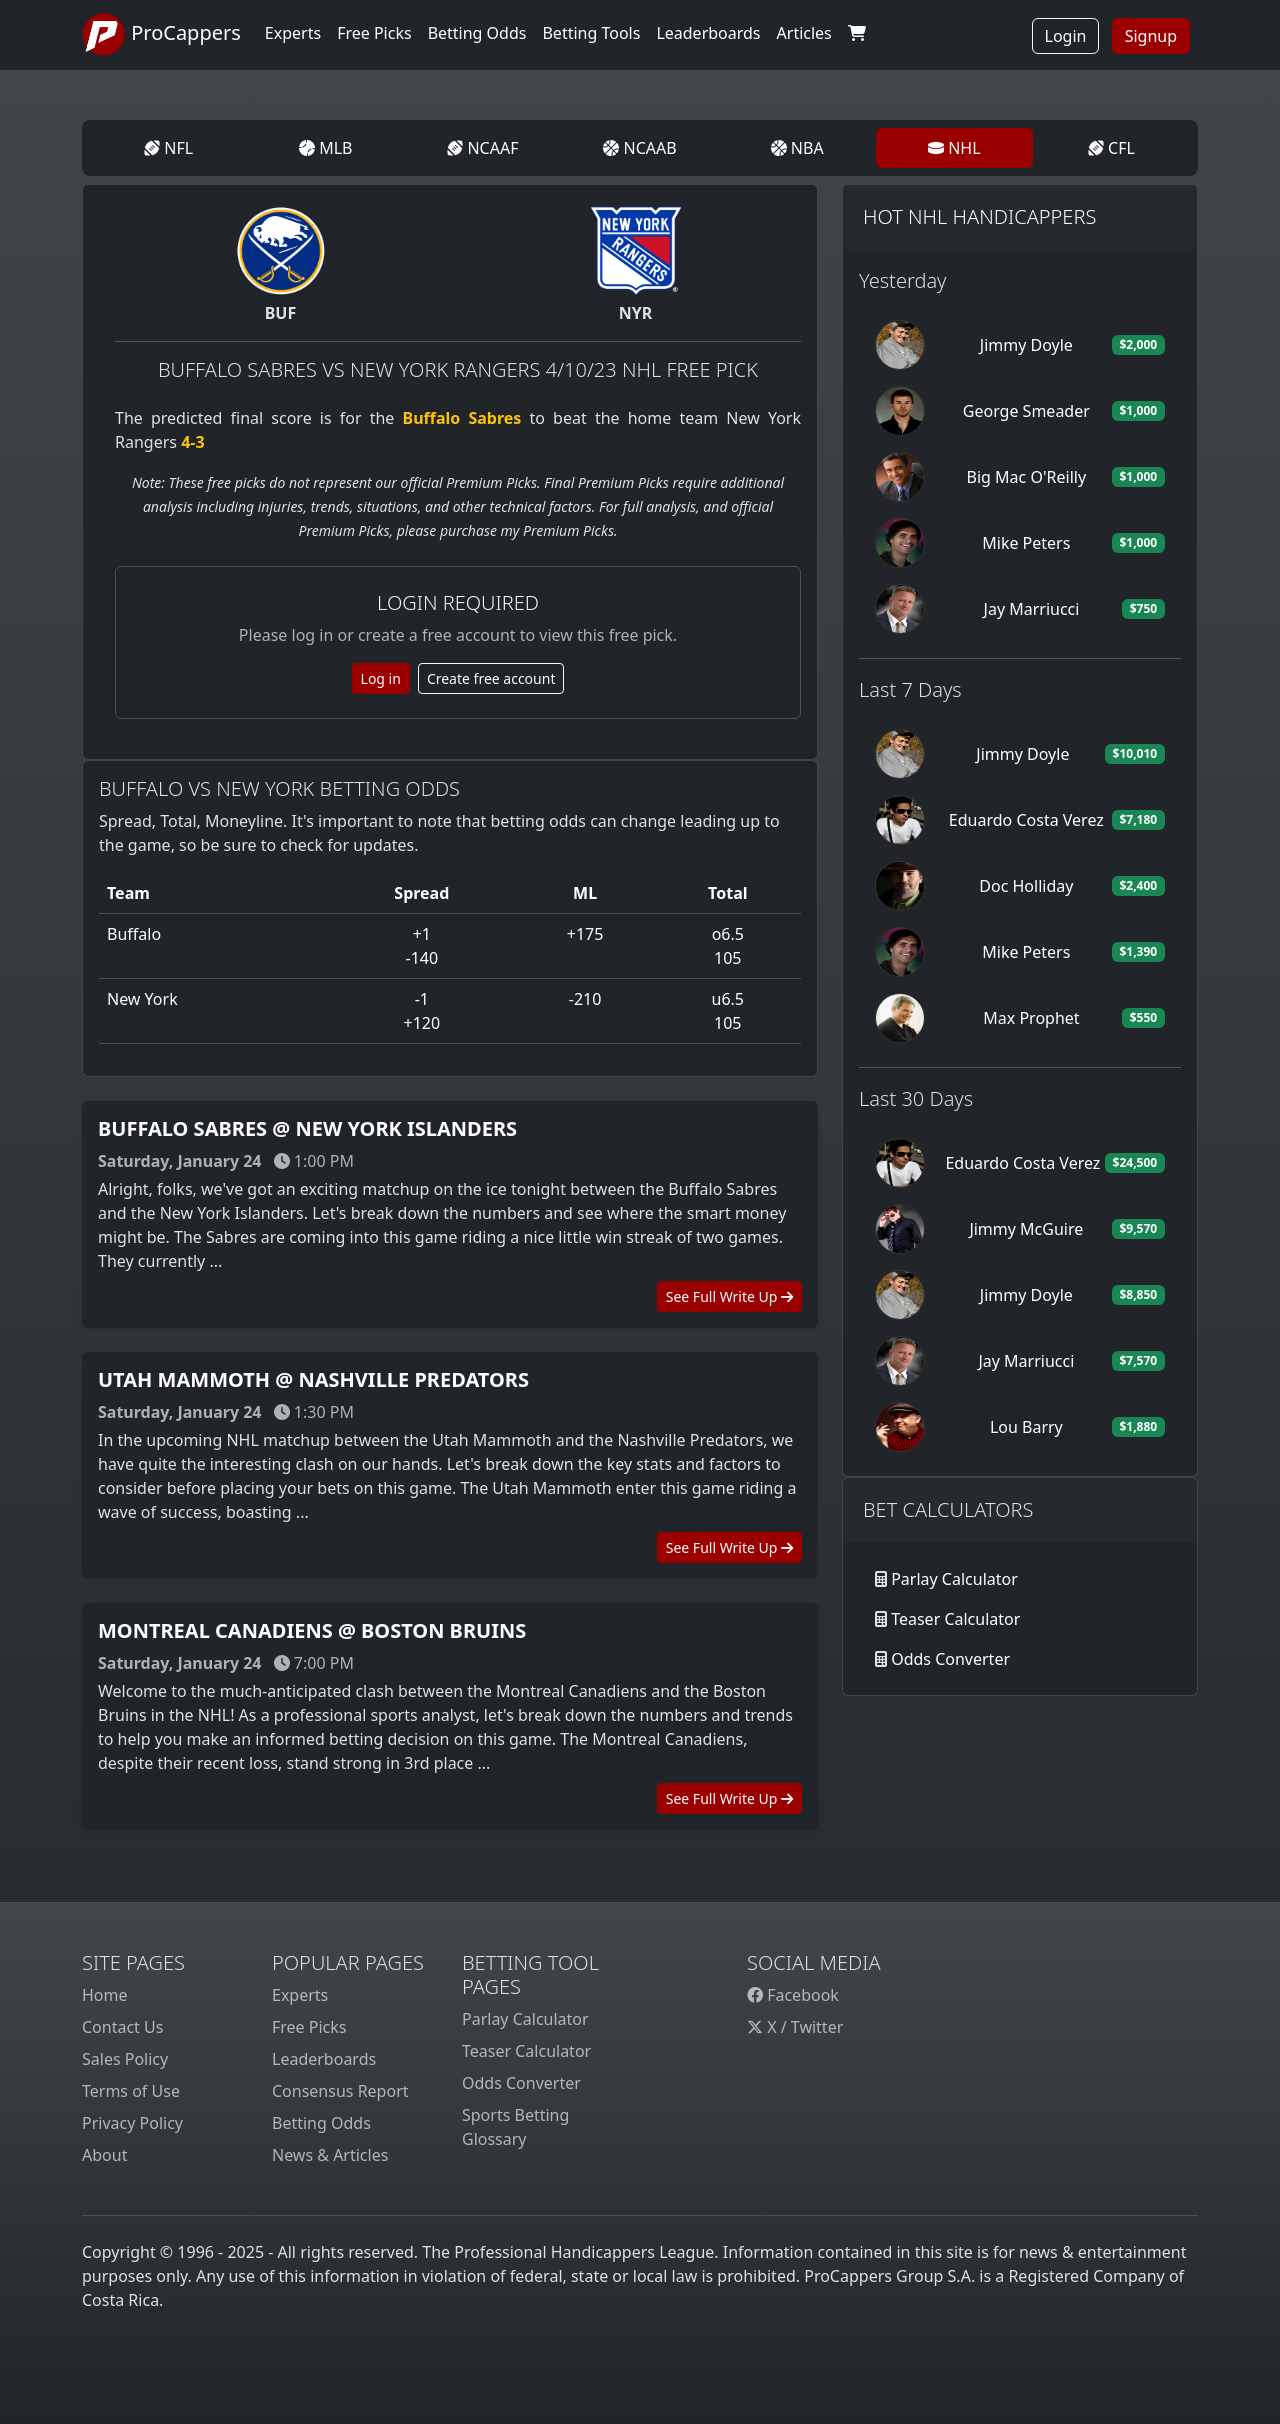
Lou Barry (1026, 1427)
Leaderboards (708, 33)
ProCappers (161, 35)
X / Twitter (795, 2027)
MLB (325, 148)
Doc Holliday (1026, 886)
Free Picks (309, 2027)
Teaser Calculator (955, 1619)
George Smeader (1026, 411)
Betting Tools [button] (591, 33)
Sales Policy (125, 2059)
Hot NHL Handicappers (979, 216)
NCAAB (639, 148)
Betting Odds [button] (477, 33)
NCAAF (482, 148)
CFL (1111, 148)
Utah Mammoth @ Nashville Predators (313, 1379)
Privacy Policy (132, 2123)
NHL (954, 148)
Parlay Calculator (954, 1579)
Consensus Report (340, 2091)
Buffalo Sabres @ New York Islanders (307, 1128)
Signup (1151, 36)
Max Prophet (1031, 1018)
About (104, 2155)
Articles (804, 33)
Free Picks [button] (374, 33)
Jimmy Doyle (1026, 345)
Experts (293, 33)
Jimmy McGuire (1026, 1229)
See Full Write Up (729, 1296)
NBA (797, 148)
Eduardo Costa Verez (1026, 820)
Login (1066, 36)
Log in (381, 678)
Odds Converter (950, 1659)
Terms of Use (131, 2091)
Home (105, 1995)
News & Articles (330, 2155)
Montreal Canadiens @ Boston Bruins (312, 1630)
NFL (168, 148)
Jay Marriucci (1032, 609)
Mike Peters (1026, 543)
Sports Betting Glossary (515, 2127)
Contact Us (122, 2027)
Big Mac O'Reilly (1026, 477)
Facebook (793, 1995)
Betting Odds (321, 2123)
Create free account (491, 678)
